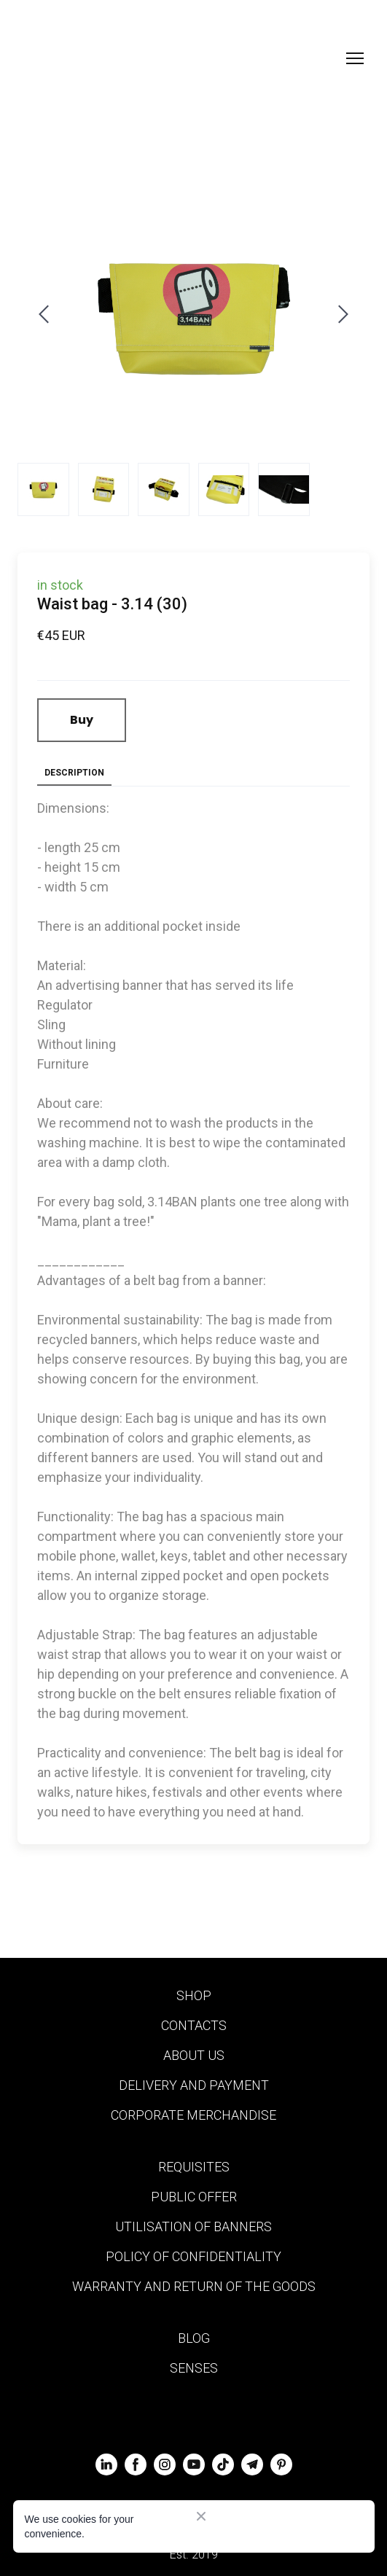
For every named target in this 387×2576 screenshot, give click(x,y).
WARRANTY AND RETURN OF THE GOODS (194, 2286)
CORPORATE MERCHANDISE (193, 2115)
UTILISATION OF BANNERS (193, 2226)
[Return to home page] (95, 58)
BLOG (194, 2338)
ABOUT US (193, 2055)
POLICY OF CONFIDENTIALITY (193, 2256)
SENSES (194, 2368)
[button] (81, 720)
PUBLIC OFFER (194, 2196)
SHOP (193, 1995)
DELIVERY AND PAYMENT (194, 2085)
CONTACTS (194, 2025)
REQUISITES (194, 2166)
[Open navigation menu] (355, 58)
